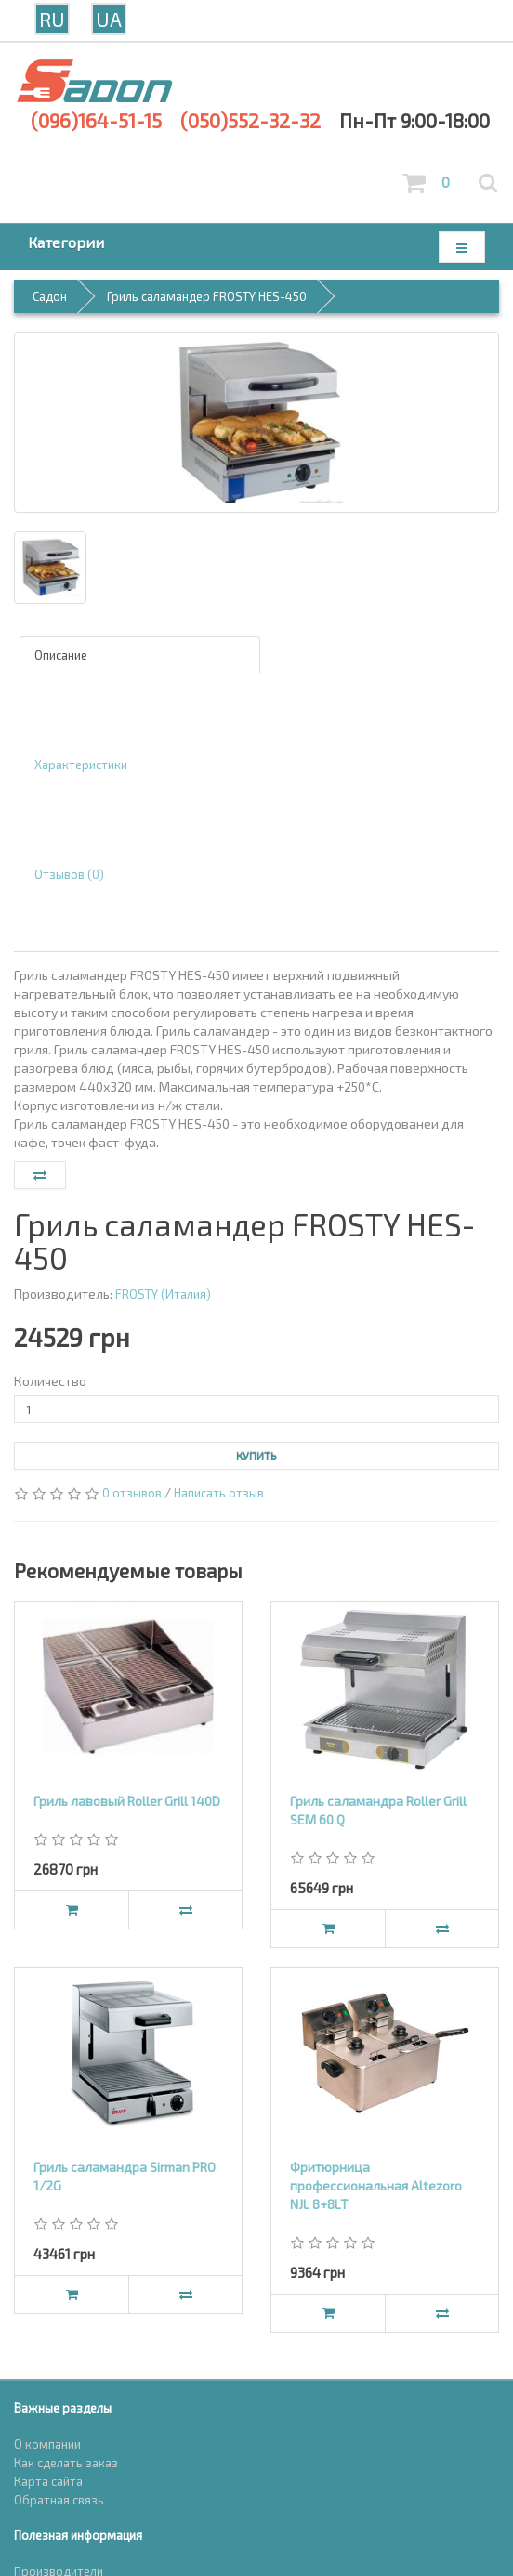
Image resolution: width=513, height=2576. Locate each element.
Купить (256, 1455)
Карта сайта (48, 2481)
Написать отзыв (219, 1492)
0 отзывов (132, 1492)
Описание (60, 654)
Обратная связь (59, 2499)
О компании (47, 2444)
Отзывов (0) (69, 874)
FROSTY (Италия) (163, 1294)
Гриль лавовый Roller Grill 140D (126, 1801)
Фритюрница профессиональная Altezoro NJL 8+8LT (376, 2185)
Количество (50, 1381)
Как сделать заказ (66, 2462)
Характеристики (80, 764)
